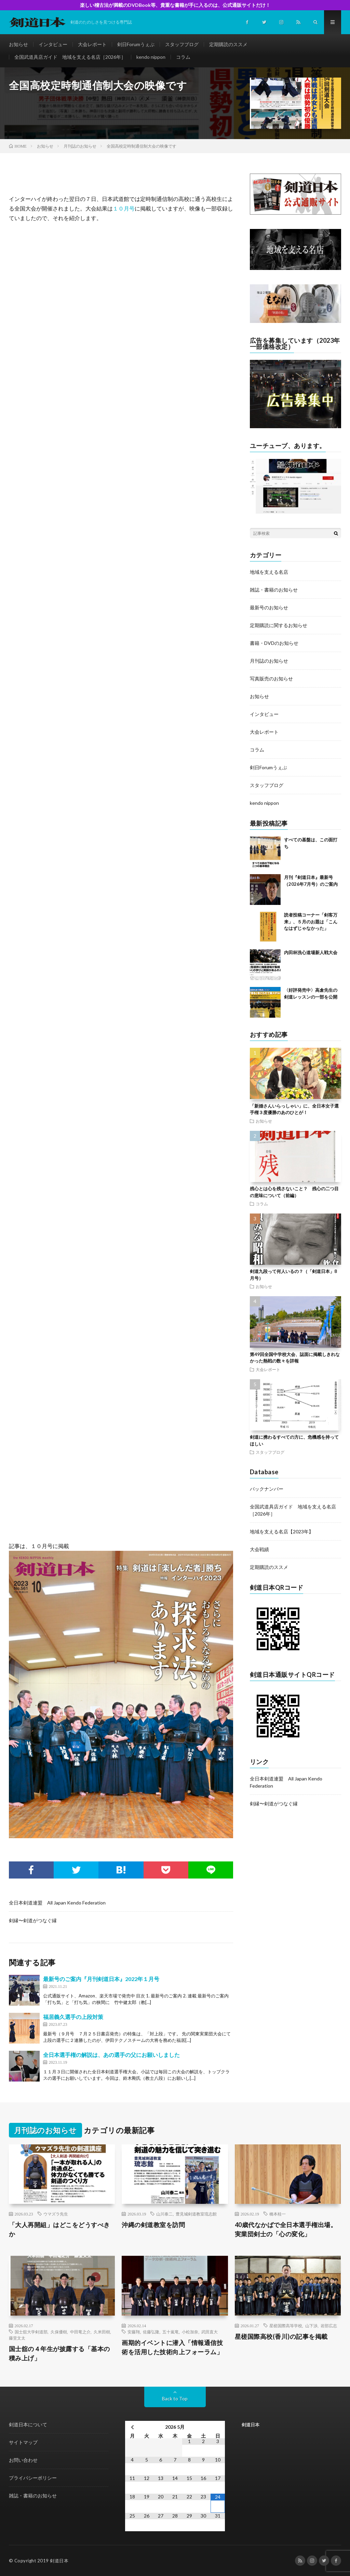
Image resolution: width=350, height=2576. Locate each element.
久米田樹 (102, 2332)
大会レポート (92, 44)
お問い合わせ (23, 2460)
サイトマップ (23, 2442)
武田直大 (209, 2332)
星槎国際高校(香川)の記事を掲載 (281, 2336)
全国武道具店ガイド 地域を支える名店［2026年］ (70, 57)
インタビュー (53, 44)
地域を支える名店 (269, 572)
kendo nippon (150, 57)
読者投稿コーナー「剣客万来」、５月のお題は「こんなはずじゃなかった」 (310, 921)
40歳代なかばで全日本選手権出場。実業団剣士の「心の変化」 (286, 2229)
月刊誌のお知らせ (269, 661)
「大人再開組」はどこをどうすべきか (59, 2229)
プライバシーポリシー (33, 2478)
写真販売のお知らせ (271, 678)
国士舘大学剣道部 (31, 2332)
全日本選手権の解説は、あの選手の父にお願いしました (111, 2054)
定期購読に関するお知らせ (278, 625)
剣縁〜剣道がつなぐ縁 (33, 1920)
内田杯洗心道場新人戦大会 (310, 952)
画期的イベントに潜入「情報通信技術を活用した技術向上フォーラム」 (172, 2347)
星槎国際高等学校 (285, 2325)
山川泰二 (164, 2214)
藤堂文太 (17, 2338)
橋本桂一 (277, 2214)
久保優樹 (59, 2332)
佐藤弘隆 (151, 2332)
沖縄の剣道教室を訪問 (153, 2224)
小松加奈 (190, 2332)
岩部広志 (329, 2325)
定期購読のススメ (228, 44)
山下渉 (311, 2325)
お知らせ (18, 44)
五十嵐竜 (170, 2332)
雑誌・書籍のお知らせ (274, 590)
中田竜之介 (80, 2332)
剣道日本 (250, 2424)
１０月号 (124, 208)
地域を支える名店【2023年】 (281, 1531)
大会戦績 (259, 1549)
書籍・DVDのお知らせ (274, 643)
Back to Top (175, 2398)
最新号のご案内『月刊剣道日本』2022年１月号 (101, 1979)
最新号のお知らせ (269, 607)
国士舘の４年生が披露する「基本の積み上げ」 (59, 2353)
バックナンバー (266, 1489)
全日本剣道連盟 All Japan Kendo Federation (57, 1903)
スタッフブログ (182, 44)
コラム (183, 57)
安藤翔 (133, 2332)
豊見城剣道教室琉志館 (196, 2214)
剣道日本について (28, 2424)
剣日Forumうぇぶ (135, 44)
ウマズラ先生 (55, 2214)
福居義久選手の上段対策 (73, 2017)
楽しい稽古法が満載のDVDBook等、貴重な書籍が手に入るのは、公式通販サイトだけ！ (175, 5)
